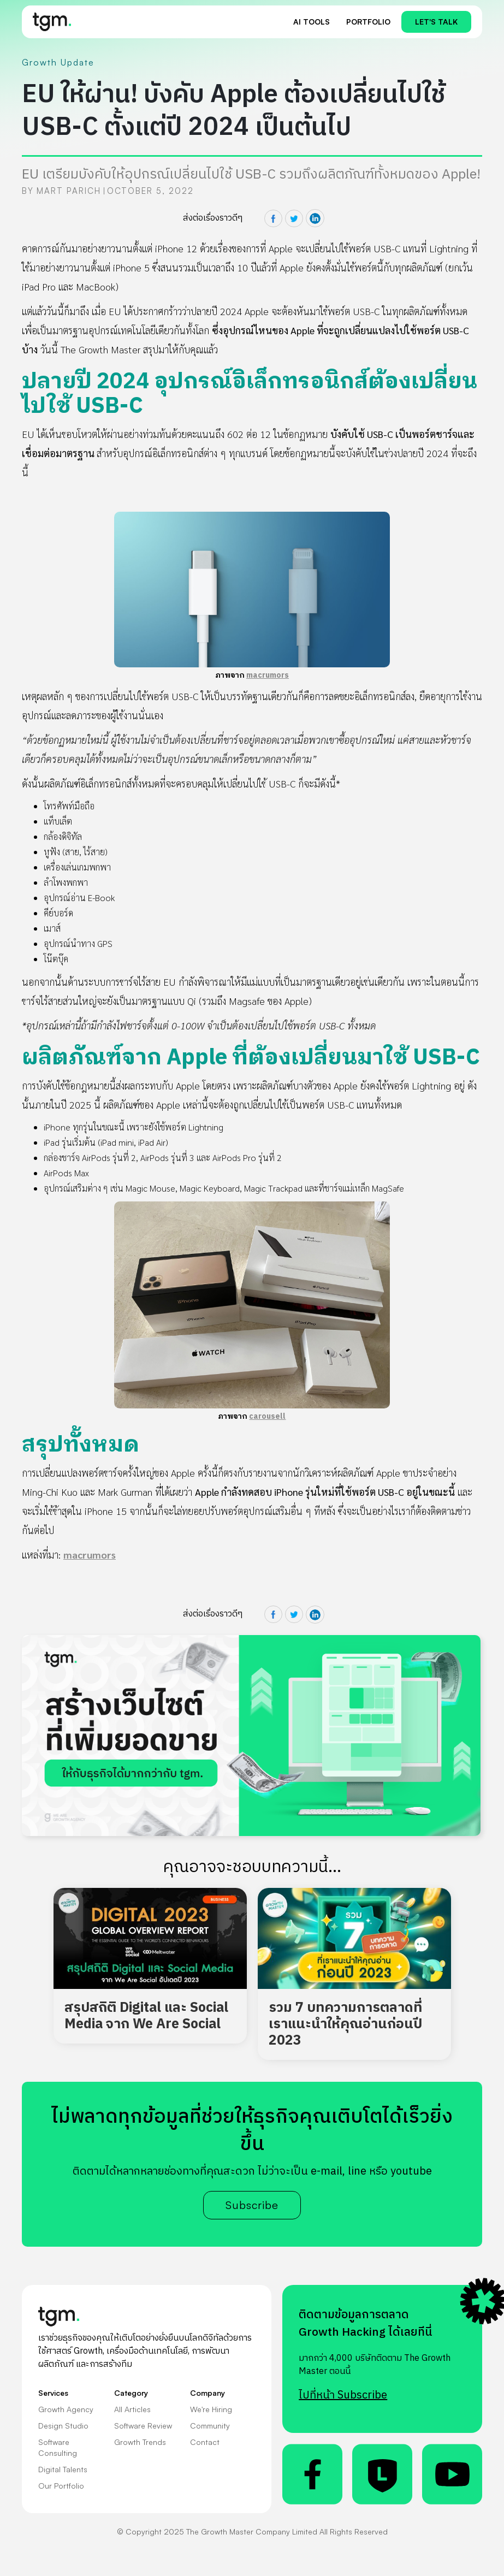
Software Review (143, 2425)
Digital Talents (62, 2469)
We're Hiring (211, 2409)
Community (210, 2425)
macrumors (267, 675)
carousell (267, 1416)
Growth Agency (65, 2409)
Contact (205, 2442)
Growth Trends (140, 2442)
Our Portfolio (61, 2485)
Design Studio (63, 2425)
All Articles (132, 2409)
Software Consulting (57, 2447)
